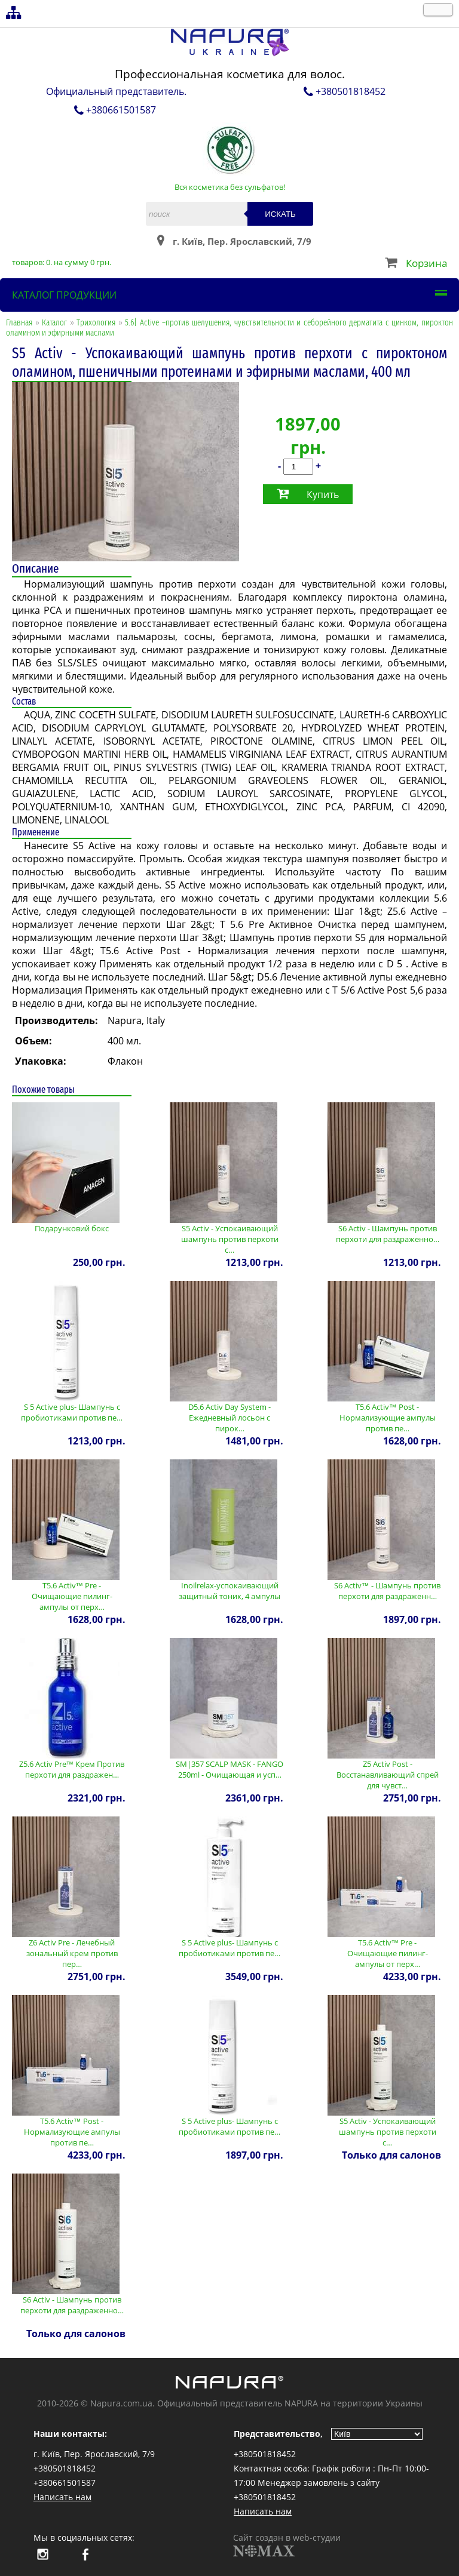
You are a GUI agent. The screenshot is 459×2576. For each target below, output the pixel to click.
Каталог (54, 323)
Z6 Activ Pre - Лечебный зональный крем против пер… (72, 1953)
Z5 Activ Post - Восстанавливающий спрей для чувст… (387, 1775)
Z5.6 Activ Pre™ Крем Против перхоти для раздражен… (72, 1769)
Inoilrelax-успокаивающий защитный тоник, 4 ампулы (229, 1590)
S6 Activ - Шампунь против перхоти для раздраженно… (387, 1233)
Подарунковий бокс (72, 1228)
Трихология (95, 323)
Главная (19, 323)
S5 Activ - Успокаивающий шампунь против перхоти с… (230, 1239)
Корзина (426, 263)
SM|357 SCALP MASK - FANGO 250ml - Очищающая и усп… (229, 1769)
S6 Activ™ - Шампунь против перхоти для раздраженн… (387, 1590)
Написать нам (62, 2497)
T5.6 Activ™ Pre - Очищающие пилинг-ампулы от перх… (72, 1596)
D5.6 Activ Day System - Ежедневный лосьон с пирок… (229, 1417)
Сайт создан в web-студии (287, 2544)
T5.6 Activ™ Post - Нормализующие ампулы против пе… (387, 1417)
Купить (323, 494)
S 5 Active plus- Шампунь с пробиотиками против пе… (72, 1412)
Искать (280, 214)
